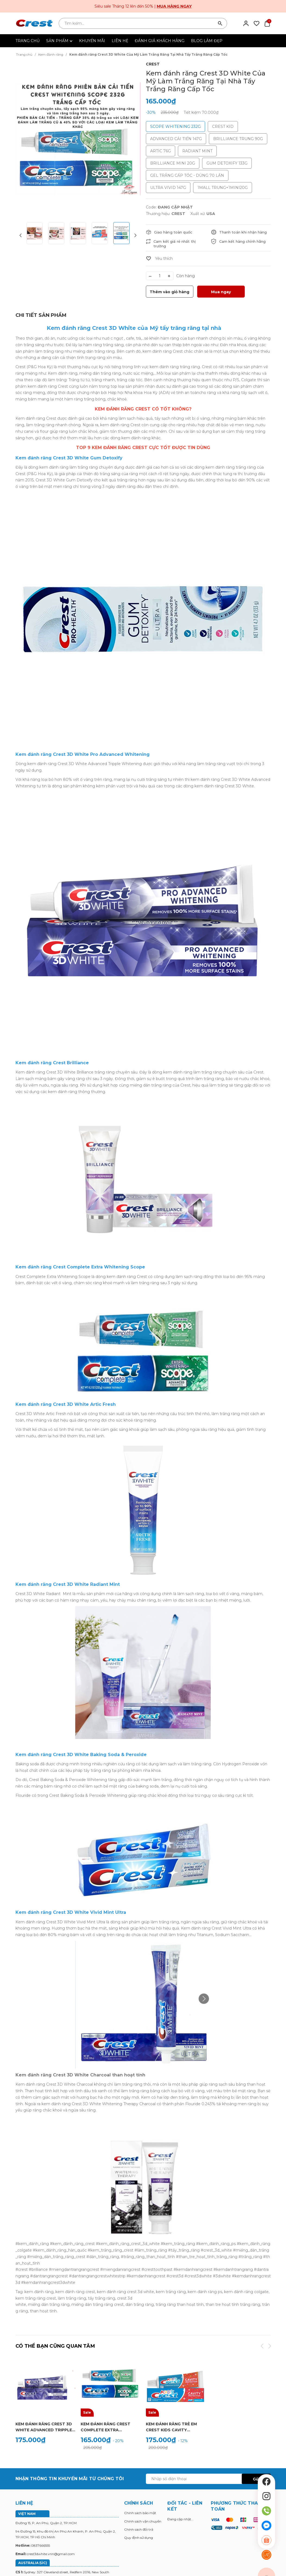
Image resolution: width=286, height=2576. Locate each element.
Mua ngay (221, 291)
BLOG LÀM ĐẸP (206, 40)
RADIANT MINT (197, 151)
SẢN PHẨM (59, 40)
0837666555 (40, 2545)
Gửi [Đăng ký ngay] (256, 2479)
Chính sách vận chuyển (142, 2521)
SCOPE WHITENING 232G (175, 126)
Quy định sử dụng (138, 2538)
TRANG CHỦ (27, 40)
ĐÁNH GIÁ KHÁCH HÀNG (159, 40)
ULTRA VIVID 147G (168, 187)
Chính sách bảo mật (140, 2513)
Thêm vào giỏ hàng (169, 291)
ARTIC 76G (160, 151)
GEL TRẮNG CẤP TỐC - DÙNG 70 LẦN (187, 175)
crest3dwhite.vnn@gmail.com (51, 2554)
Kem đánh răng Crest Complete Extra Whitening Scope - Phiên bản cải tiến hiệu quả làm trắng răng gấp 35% (110, 2427)
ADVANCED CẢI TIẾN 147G (176, 138)
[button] (135, 235)
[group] (77, 138)
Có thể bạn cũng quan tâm (55, 2346)
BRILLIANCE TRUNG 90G (238, 138)
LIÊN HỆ (120, 40)
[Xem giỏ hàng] (267, 23)
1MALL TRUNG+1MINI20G (222, 187)
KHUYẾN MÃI (92, 40)
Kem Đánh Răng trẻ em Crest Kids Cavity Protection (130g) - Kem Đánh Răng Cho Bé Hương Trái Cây (175, 2427)
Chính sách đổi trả (138, 2529)
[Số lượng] (160, 276)
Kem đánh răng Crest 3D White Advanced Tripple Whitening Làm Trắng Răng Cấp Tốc (43, 2427)
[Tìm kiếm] (220, 23)
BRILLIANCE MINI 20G (172, 163)
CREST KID (223, 126)
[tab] (41, 315)
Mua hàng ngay (174, 6)
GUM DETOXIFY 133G (226, 163)
